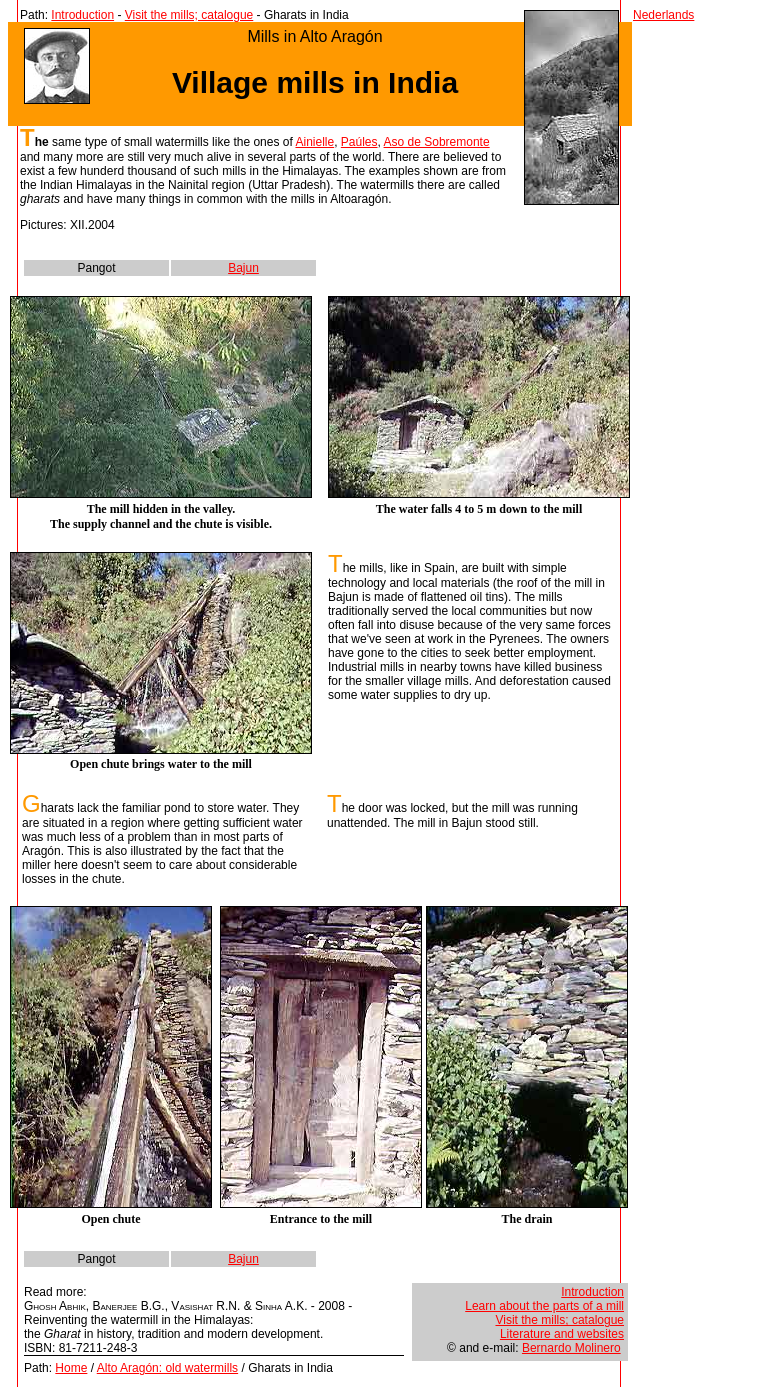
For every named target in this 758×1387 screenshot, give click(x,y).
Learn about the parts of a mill (544, 1306)
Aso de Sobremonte (437, 142)
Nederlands (663, 15)
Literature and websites (562, 1334)
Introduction (82, 15)
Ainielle (314, 142)
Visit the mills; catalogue (189, 15)
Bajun (243, 268)
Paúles (359, 142)
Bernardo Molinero (571, 1348)
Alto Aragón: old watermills (167, 1368)
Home (71, 1368)
